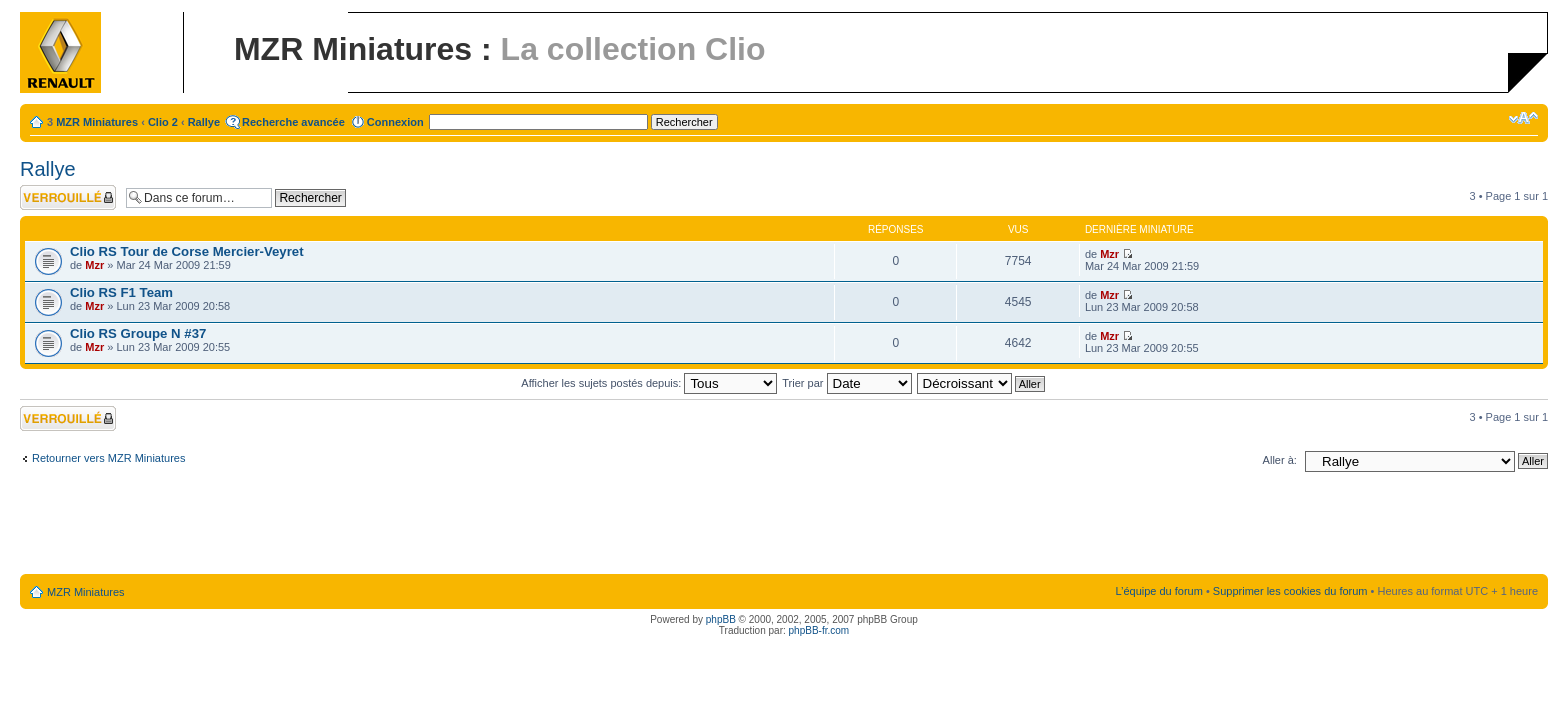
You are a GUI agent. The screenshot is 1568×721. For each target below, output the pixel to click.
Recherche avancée (293, 122)
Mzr (94, 265)
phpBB (721, 619)
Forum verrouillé (68, 197)
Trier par (846, 383)
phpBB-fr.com (819, 630)
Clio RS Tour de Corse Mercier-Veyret (187, 251)
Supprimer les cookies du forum (1290, 591)
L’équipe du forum (1158, 591)
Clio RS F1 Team (121, 292)
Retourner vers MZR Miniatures (108, 458)
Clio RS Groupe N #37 (138, 333)
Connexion (395, 122)
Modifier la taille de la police (1523, 118)
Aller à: (1280, 460)
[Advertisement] (784, 527)
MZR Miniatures (97, 122)
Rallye (204, 122)
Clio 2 (163, 122)
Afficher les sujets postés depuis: (649, 383)
